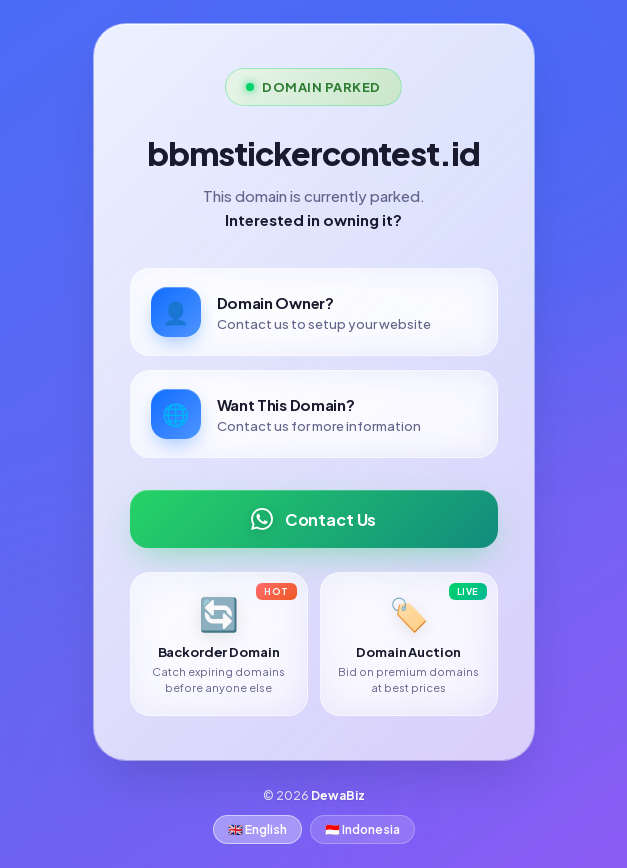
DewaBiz (338, 795)
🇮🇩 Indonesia (362, 829)
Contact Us (313, 519)
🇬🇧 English (257, 829)
